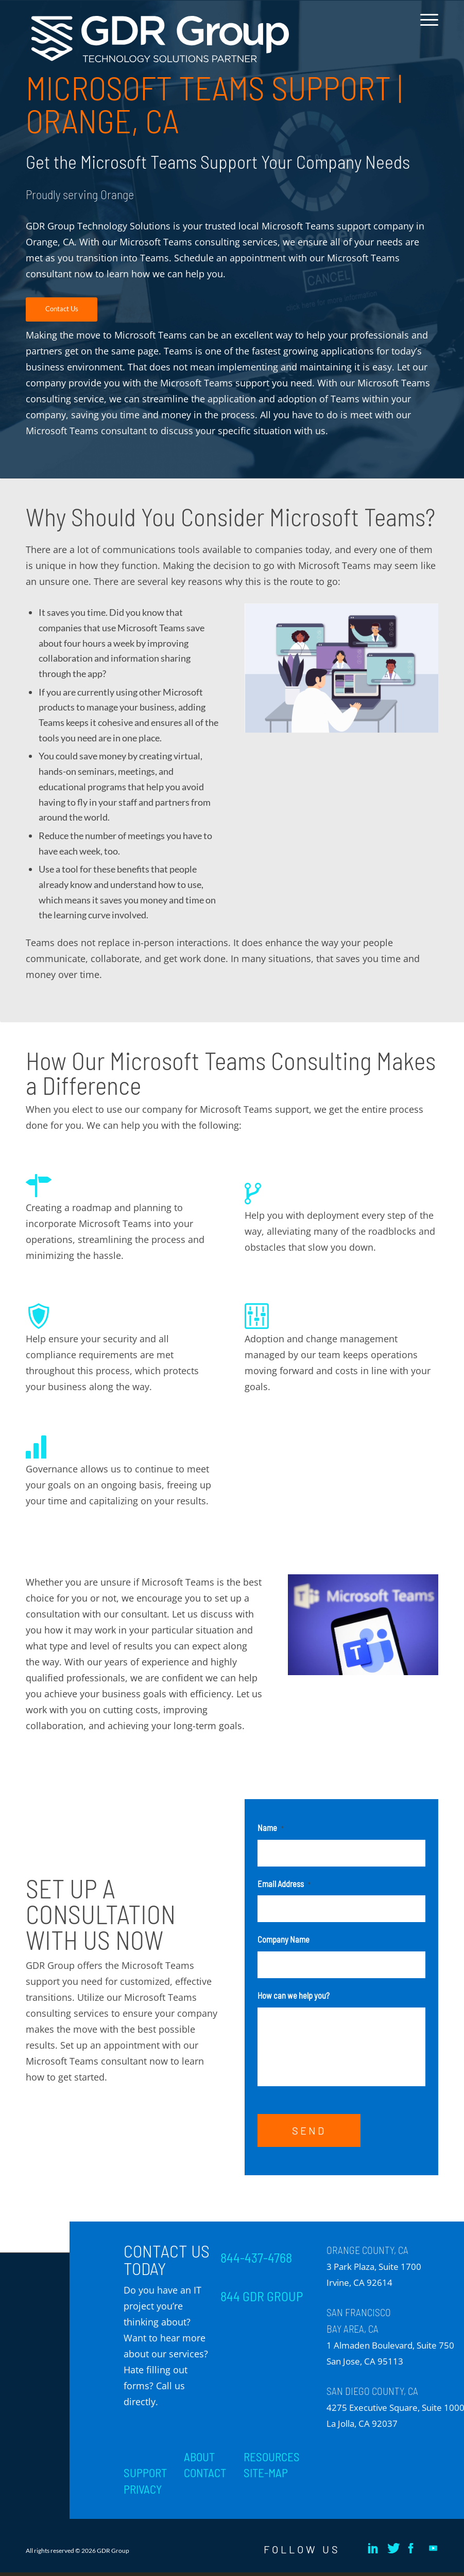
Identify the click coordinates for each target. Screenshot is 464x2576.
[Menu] (426, 28)
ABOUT (199, 2460)
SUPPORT (145, 2476)
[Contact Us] (61, 309)
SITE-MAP (266, 2476)
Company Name (283, 1939)
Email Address (284, 1883)
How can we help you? (293, 1995)
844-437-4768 (256, 2261)
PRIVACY (143, 2492)
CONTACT (205, 2476)
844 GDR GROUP (261, 2299)
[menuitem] (426, 28)
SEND (309, 2134)
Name (270, 1827)
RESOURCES (272, 2460)
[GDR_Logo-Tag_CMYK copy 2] (160, 39)
